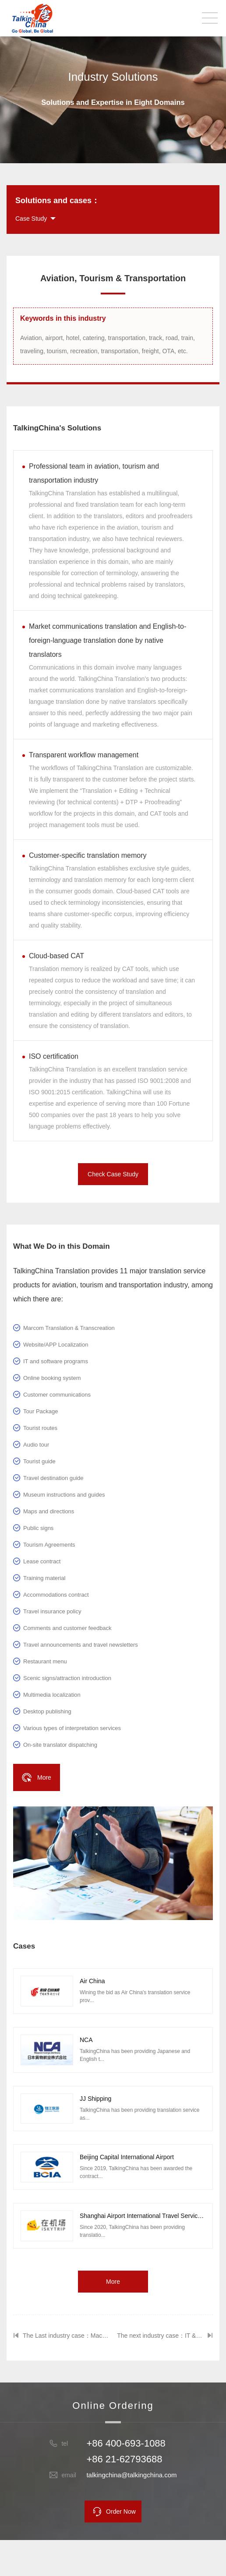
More (113, 2281)
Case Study (31, 218)
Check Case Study (113, 1174)
